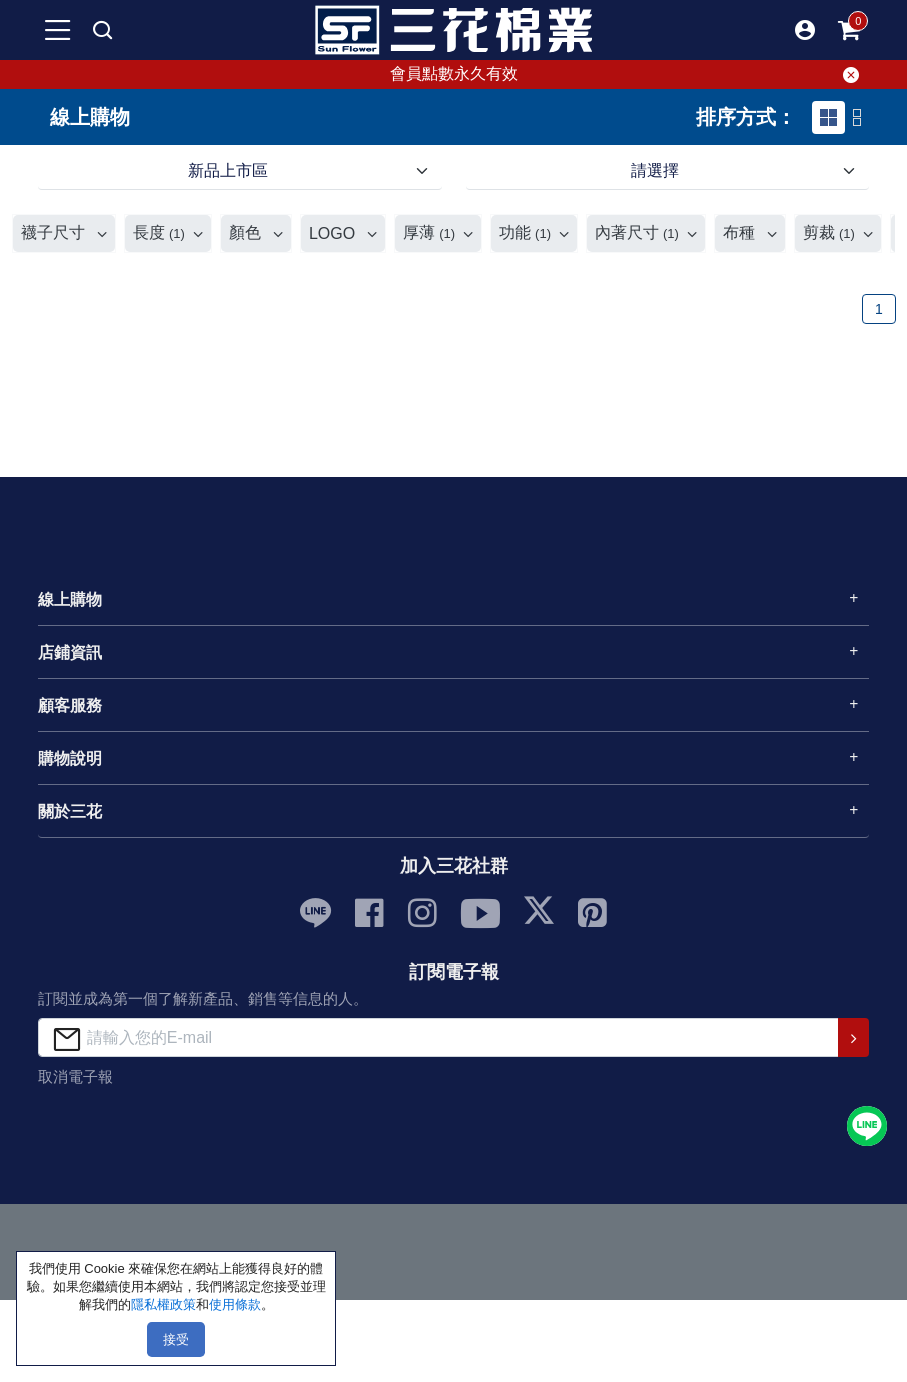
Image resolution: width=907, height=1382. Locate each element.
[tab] (828, 117)
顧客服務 (70, 705)
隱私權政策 (163, 1304)
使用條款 (235, 1304)
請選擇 (655, 170)
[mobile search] (102, 30)
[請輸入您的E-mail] (438, 1037)
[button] (805, 30)
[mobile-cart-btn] (849, 30)
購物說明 (70, 758)
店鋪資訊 (70, 652)
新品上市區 (228, 170)
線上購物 (70, 599)
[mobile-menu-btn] (58, 30)
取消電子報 (75, 1076)
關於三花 (70, 811)
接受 (176, 1339)
